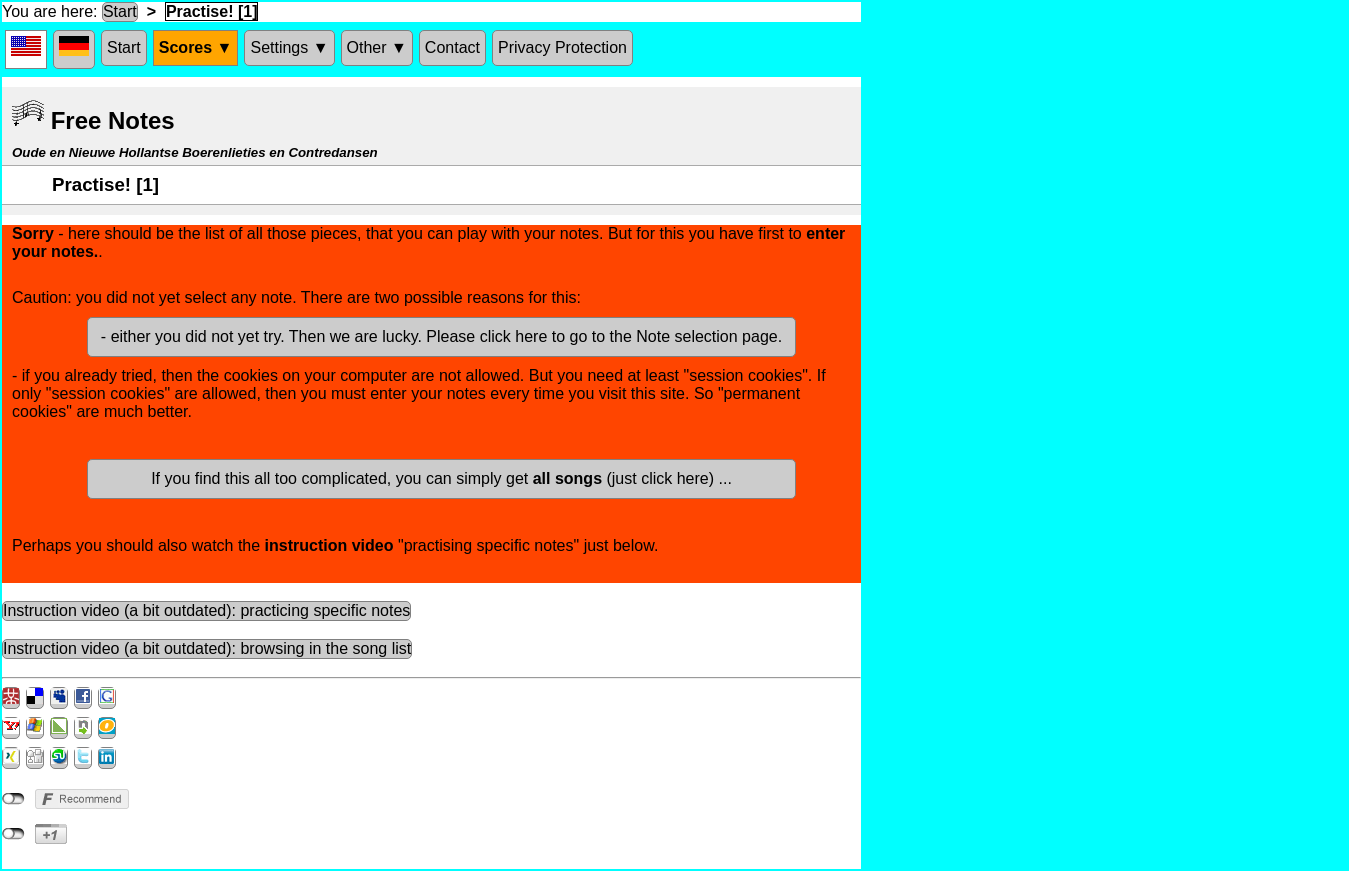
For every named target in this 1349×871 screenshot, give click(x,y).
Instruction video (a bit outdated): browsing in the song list (207, 648)
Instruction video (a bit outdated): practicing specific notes (206, 610)
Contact (452, 47)
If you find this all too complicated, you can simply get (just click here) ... (441, 478)
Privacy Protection (562, 47)
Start (120, 11)
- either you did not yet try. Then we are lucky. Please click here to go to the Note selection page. (441, 336)
